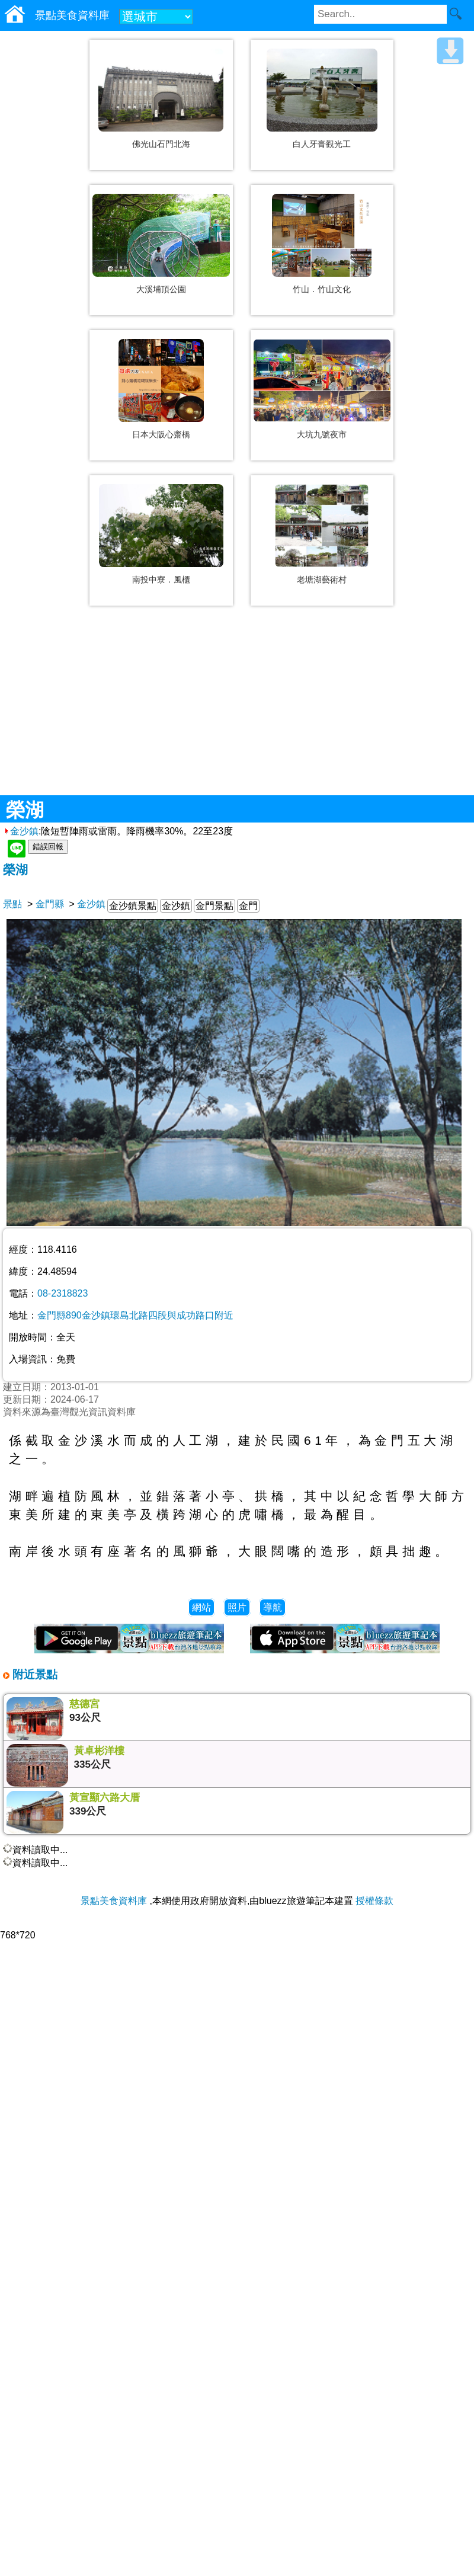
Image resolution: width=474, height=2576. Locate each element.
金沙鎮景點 (132, 906)
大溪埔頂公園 (161, 289)
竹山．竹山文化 (322, 289)
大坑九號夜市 (322, 434)
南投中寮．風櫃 (161, 579)
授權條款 (374, 1901)
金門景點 (214, 906)
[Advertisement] (237, 709)
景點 (12, 904)
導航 (272, 1607)
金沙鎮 (21, 831)
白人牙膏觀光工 (322, 144)
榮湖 (15, 869)
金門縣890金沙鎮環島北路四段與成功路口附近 (135, 1315)
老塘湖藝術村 (322, 579)
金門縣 (50, 904)
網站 (201, 1607)
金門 (248, 906)
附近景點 (33, 1674)
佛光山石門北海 (161, 144)
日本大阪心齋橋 (161, 434)
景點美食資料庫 (114, 1901)
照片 (237, 1607)
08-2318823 (62, 1293)
